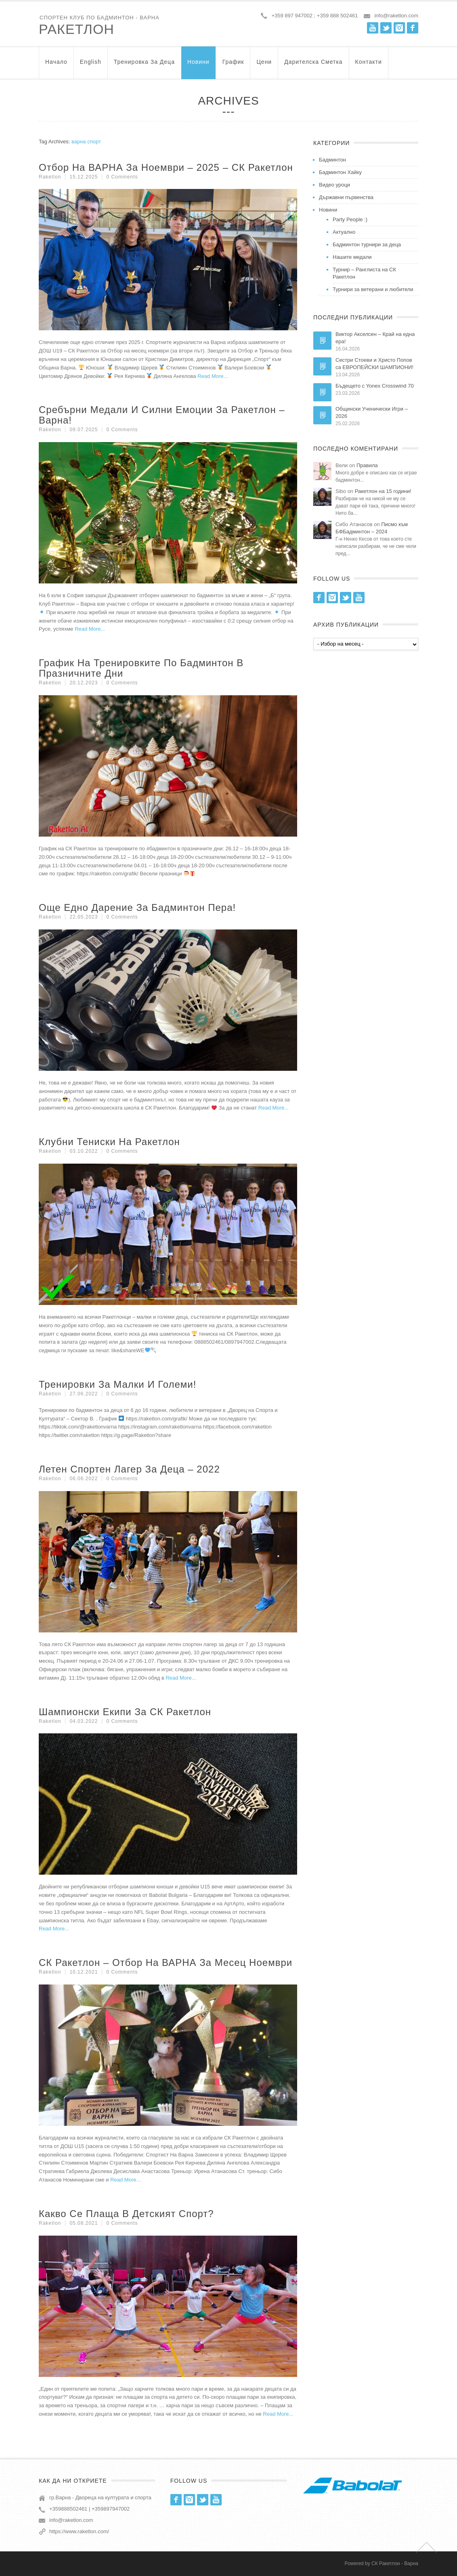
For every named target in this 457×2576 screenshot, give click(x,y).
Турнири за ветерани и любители (373, 289)
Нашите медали (352, 257)
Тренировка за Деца (144, 66)
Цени (264, 66)
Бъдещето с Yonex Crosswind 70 (374, 386)
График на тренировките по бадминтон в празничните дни (141, 668)
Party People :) (350, 219)
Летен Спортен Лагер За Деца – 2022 (129, 1469)
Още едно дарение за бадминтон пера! (137, 907)
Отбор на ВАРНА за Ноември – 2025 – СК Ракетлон (166, 167)
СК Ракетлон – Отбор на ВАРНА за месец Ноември (165, 1962)
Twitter (386, 28)
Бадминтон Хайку (340, 172)
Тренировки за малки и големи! (117, 1384)
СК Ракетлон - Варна (394, 2563)
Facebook (412, 28)
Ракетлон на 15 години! (383, 491)
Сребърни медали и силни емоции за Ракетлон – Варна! (162, 415)
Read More (210, 376)
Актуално (344, 232)
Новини (198, 66)
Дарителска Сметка (313, 66)
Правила (367, 465)
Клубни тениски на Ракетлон (109, 1141)
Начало (56, 66)
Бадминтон (332, 160)
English (90, 66)
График (233, 66)
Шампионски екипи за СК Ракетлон (125, 1711)
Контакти (368, 66)
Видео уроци (334, 185)
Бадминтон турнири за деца (367, 244)
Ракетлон (76, 29)
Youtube (372, 28)
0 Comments (122, 177)
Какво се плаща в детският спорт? (126, 2213)
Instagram (399, 28)
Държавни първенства (346, 197)
